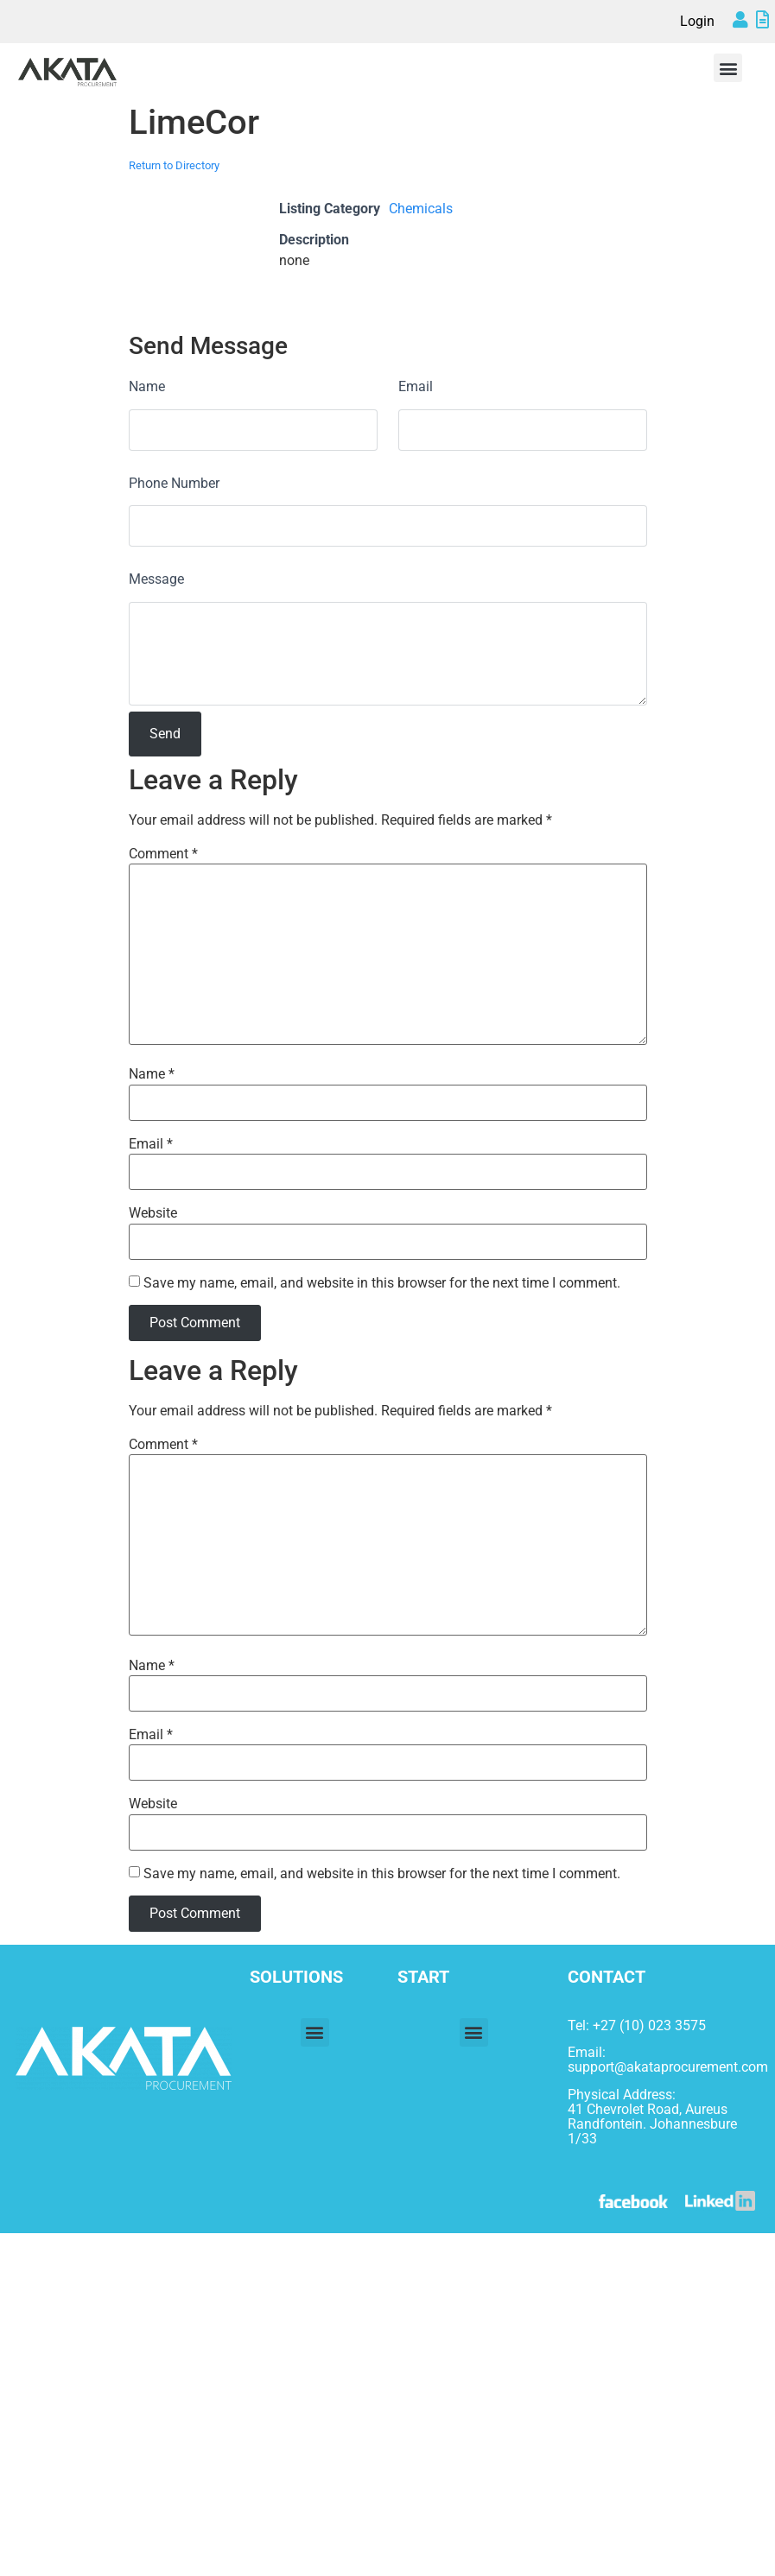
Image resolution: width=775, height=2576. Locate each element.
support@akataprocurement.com (668, 2067)
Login (697, 21)
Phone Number (174, 483)
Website (153, 1213)
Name (147, 386)
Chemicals (421, 208)
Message (156, 579)
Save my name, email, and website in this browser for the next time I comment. (381, 1283)
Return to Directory (174, 165)
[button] (728, 68)
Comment (163, 854)
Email (415, 386)
